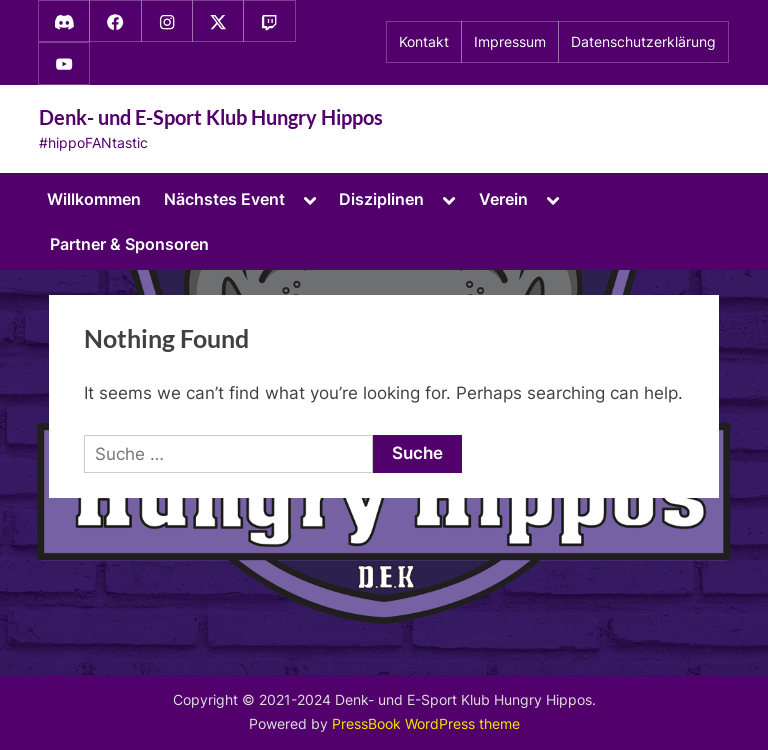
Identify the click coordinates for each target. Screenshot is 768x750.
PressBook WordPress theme (426, 724)
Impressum (510, 42)
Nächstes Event (224, 199)
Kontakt (424, 42)
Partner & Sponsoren (129, 244)
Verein (503, 199)
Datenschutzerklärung (643, 42)
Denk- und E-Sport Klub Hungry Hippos (211, 117)
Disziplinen (381, 199)
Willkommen (94, 199)
